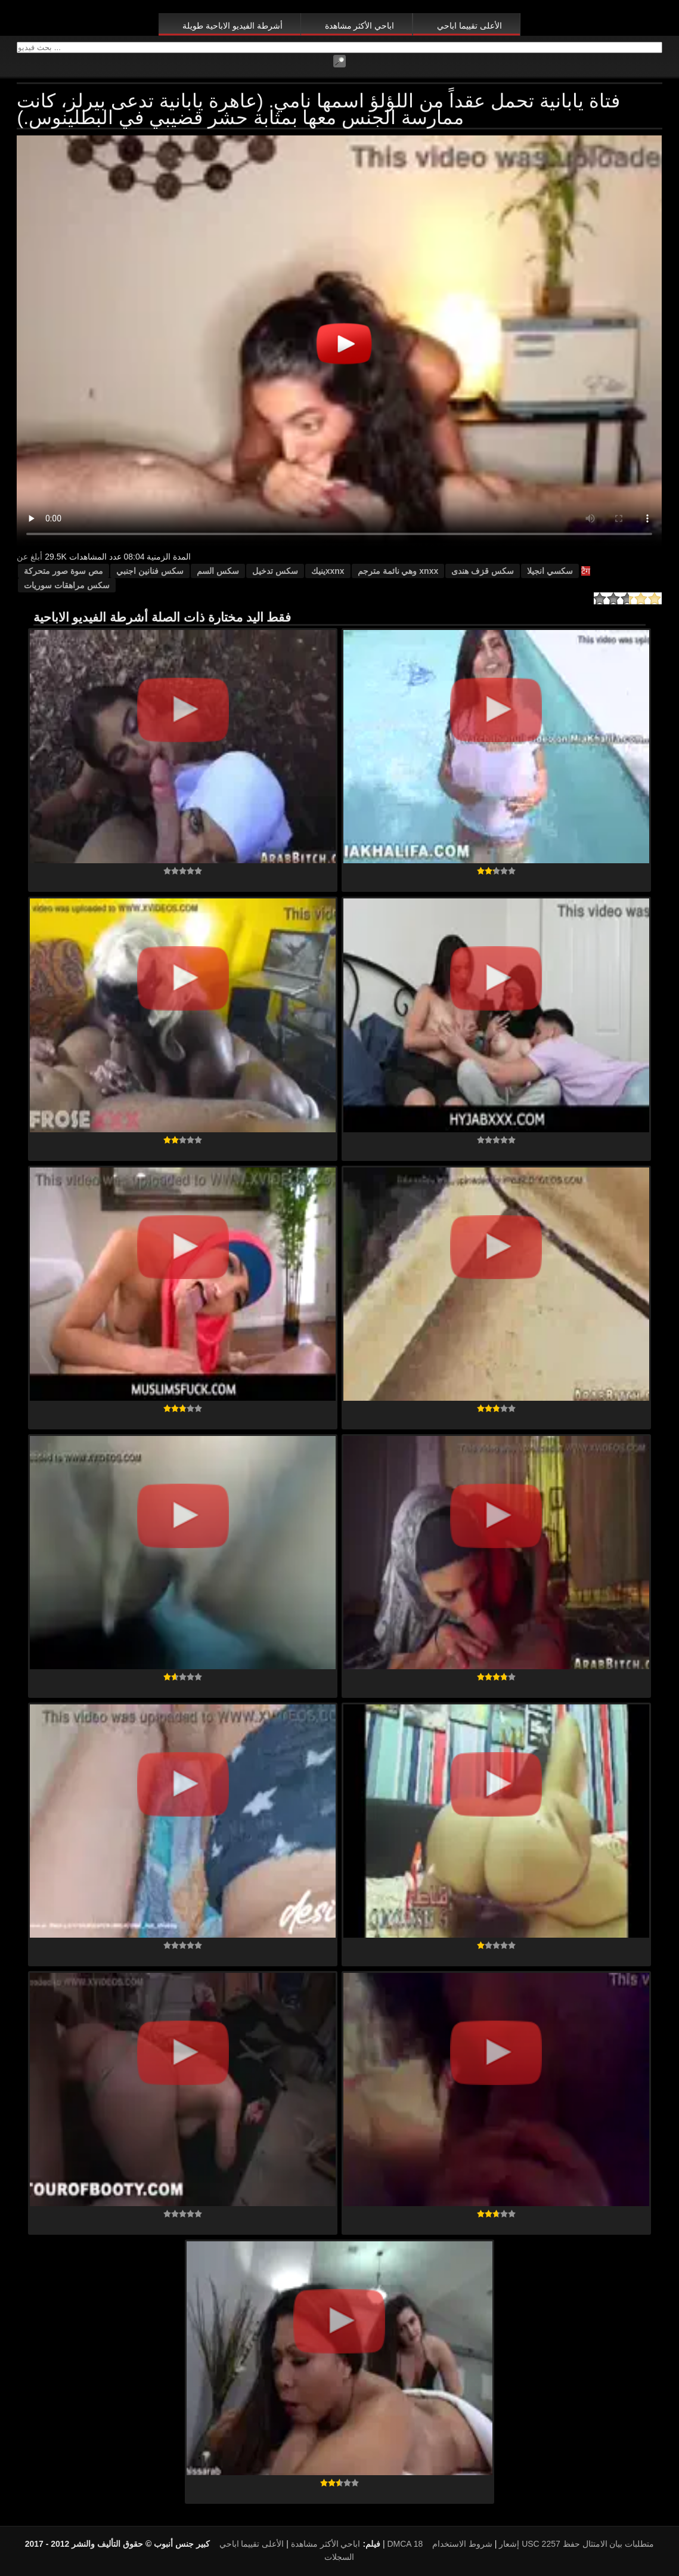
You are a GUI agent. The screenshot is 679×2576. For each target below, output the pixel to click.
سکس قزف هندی (482, 571)
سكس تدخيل (275, 571)
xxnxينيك (328, 571)
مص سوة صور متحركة (63, 571)
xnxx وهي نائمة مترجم (398, 571)
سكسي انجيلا (550, 571)
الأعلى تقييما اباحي (469, 25)
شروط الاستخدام (462, 2544)
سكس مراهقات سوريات (67, 585)
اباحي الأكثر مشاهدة (360, 25)
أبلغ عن (29, 556)
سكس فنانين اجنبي (150, 571)
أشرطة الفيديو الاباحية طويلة (232, 25)
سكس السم (218, 571)
